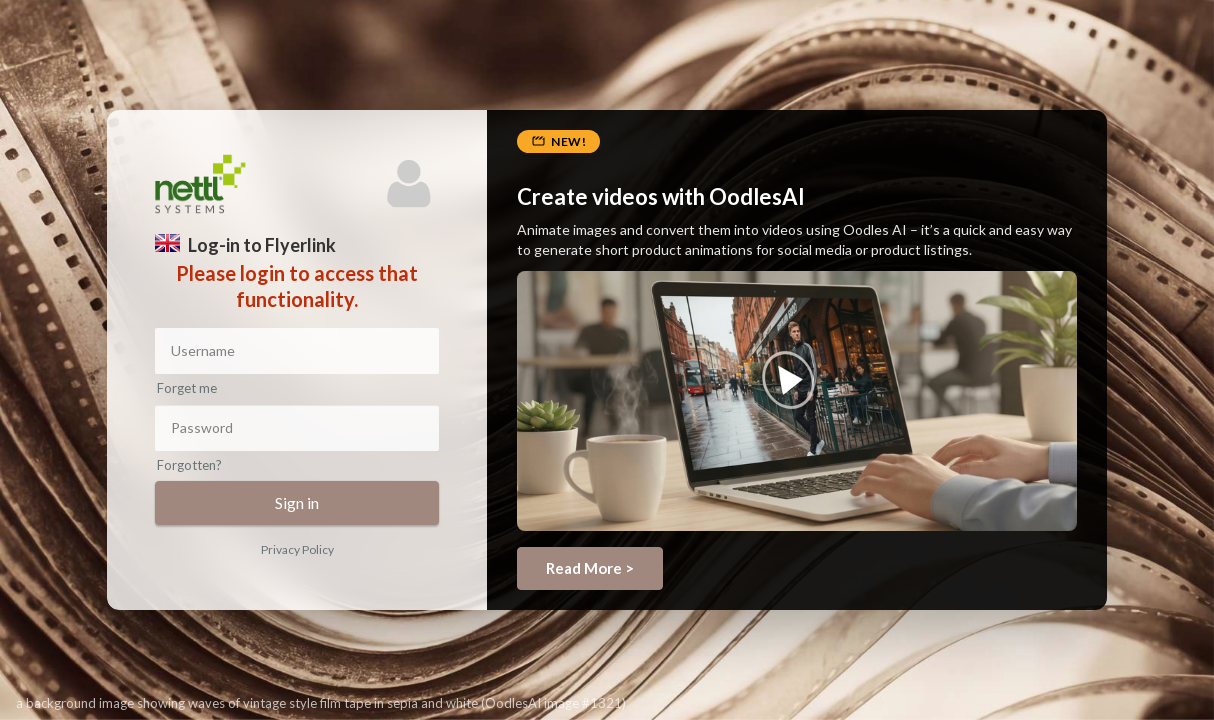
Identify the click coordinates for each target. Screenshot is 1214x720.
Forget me (187, 388)
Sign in (297, 502)
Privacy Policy (297, 549)
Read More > (590, 568)
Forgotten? (189, 465)
